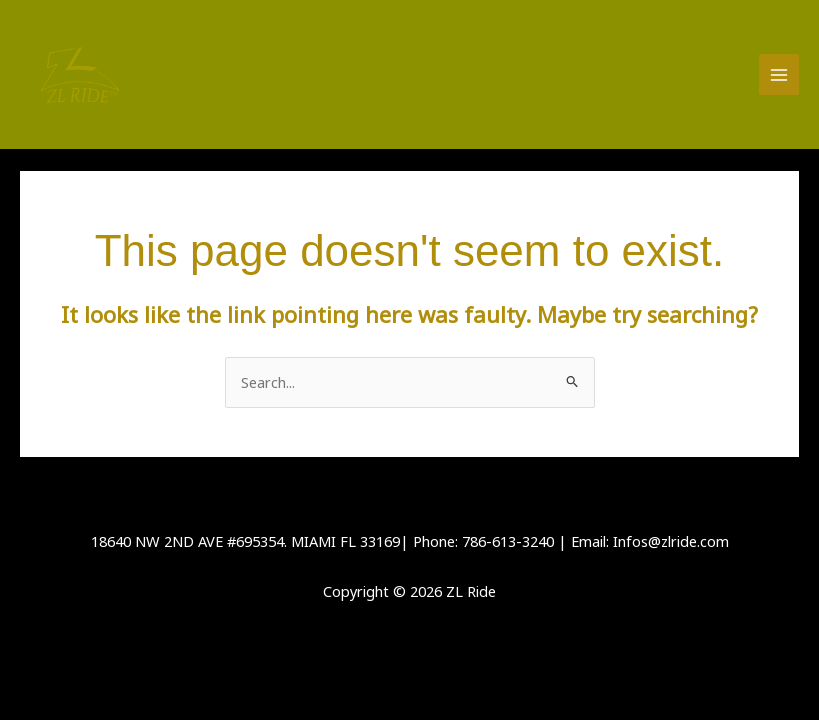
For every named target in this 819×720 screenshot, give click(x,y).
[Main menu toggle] (779, 74)
